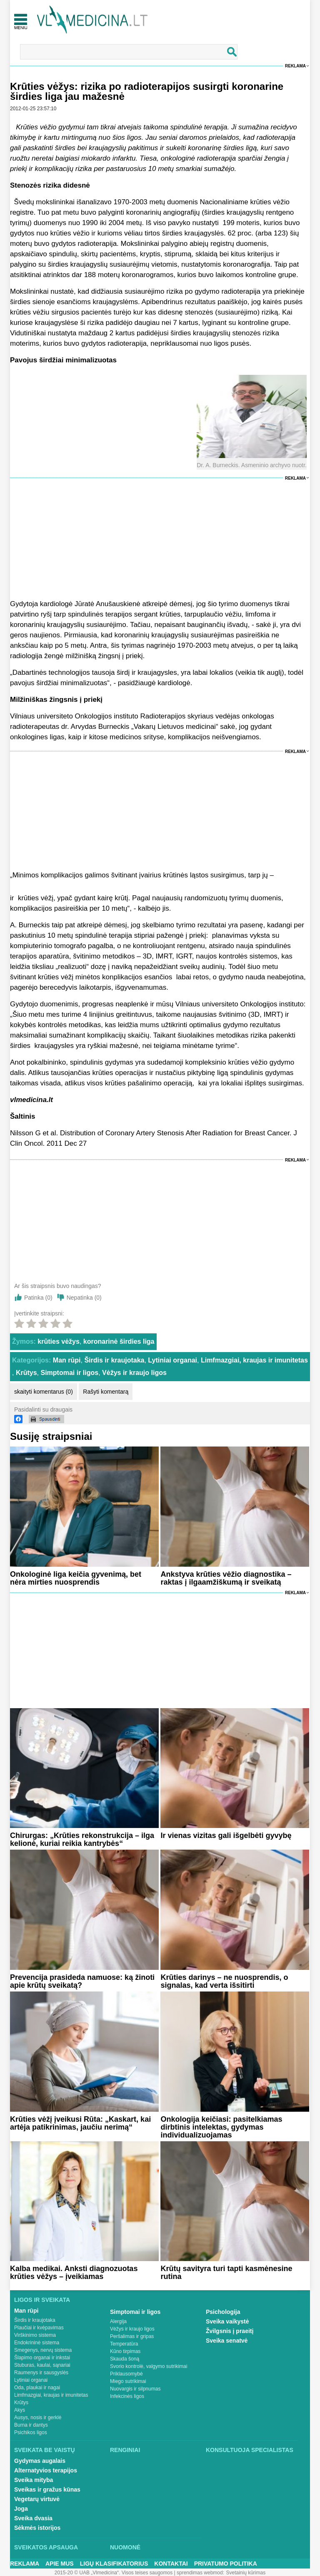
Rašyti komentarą (105, 1391)
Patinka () (38, 1297)
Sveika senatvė (227, 2340)
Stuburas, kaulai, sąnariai (42, 2365)
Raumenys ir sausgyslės (41, 2372)
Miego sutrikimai (128, 2381)
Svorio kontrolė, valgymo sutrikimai (148, 2366)
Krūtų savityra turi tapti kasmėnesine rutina (226, 2272)
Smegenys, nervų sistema (43, 2350)
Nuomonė (125, 2547)
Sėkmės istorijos (37, 2527)
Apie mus (59, 2563)
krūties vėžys (59, 1341)
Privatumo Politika (225, 2563)
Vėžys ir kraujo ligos (134, 1372)
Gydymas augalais (39, 2460)
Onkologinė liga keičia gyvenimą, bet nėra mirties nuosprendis (75, 1578)
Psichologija (223, 2311)
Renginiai (125, 2450)
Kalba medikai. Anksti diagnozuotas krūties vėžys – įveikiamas (74, 2272)
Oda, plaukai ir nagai (37, 2387)
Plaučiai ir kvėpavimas (39, 2328)
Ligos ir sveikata (42, 2299)
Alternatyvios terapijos (45, 2470)
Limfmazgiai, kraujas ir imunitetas (254, 1360)
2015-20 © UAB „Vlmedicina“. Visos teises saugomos (113, 2573)
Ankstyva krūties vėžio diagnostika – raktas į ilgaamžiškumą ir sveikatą (225, 1578)
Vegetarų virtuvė (37, 2499)
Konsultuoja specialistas (249, 2450)
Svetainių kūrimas (246, 2573)
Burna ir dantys (31, 2425)
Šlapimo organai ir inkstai (42, 2358)
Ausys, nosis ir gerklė (37, 2417)
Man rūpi (67, 1360)
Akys (19, 2410)
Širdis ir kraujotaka (114, 1360)
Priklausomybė (126, 2374)
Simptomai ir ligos (70, 1372)
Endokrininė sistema (36, 2343)
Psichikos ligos (30, 2432)
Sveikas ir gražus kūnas (47, 2489)
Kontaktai (171, 2563)
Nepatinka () (84, 1297)
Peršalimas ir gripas (132, 2336)
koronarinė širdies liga (119, 1341)
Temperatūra (124, 2344)
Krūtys (26, 1372)
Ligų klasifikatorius (114, 2563)
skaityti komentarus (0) (43, 1391)
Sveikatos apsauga (46, 2547)
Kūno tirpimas (125, 2351)
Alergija (118, 2321)
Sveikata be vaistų (44, 2450)
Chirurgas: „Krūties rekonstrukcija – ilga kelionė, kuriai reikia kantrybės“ (82, 1839)
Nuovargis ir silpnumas (135, 2389)
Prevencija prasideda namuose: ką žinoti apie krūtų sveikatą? (82, 1981)
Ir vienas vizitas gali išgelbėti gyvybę (225, 1835)
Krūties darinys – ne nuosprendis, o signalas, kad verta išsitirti (224, 1981)
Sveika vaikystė (227, 2321)
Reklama (295, 66)
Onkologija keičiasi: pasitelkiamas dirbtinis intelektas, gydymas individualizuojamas (221, 2127)
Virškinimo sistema (35, 2335)
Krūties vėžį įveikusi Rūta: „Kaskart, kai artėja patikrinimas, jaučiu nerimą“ (80, 2123)
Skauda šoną (124, 2359)
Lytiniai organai (172, 1360)
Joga (21, 2508)
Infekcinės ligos (127, 2396)
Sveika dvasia (33, 2518)
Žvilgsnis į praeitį (229, 2331)
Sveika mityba (33, 2480)
